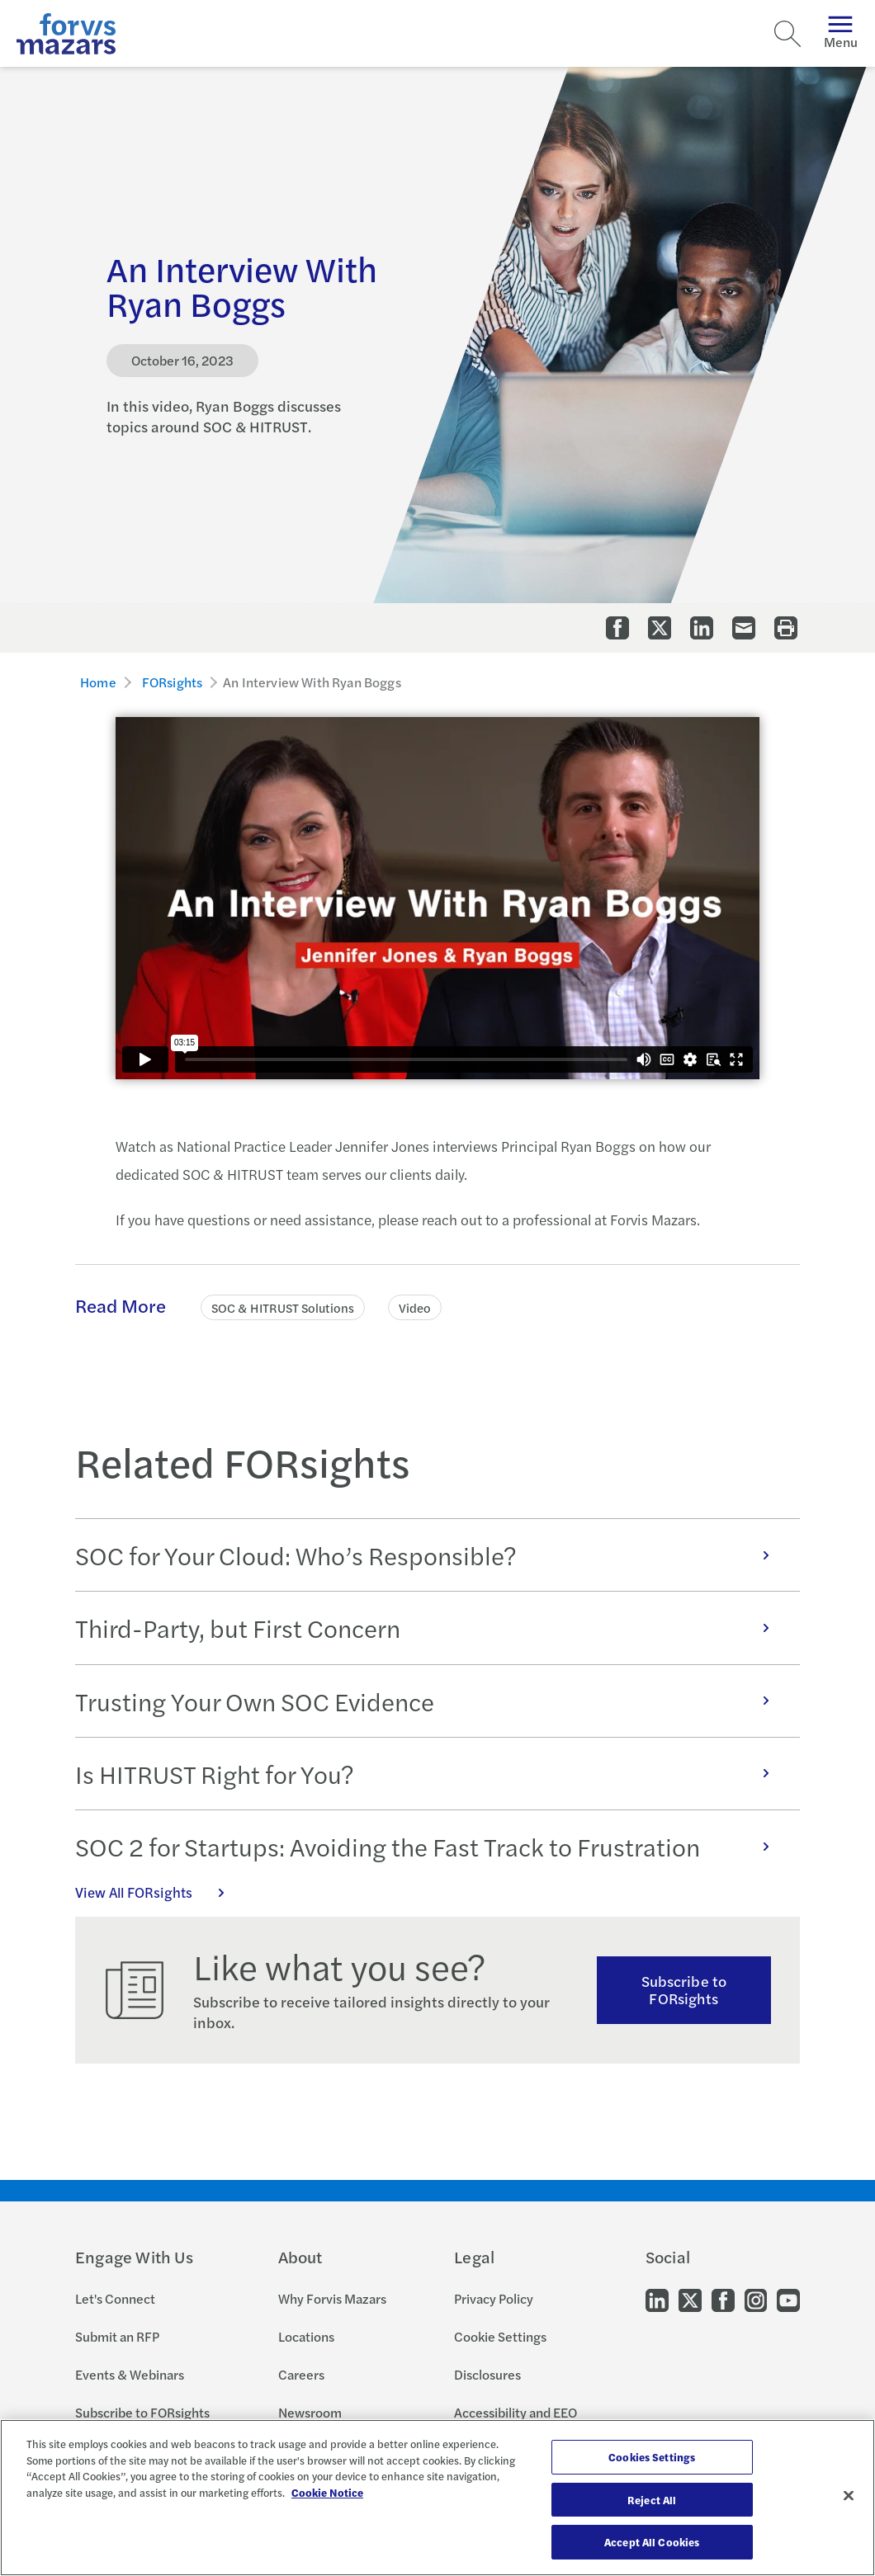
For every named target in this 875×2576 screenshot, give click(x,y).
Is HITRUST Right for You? (431, 1773)
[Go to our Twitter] (690, 2299)
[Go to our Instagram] (756, 2299)
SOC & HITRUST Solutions (282, 1307)
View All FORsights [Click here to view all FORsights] (158, 1892)
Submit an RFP (117, 2336)
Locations (306, 2336)
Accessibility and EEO (515, 2412)
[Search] (787, 33)
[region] (437, 2497)
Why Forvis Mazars (332, 2298)
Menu (841, 33)
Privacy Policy (493, 2298)
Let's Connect (115, 2298)
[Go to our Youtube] (788, 2299)
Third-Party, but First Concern (431, 1627)
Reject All (651, 2500)
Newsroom (310, 2412)
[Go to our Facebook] (723, 2299)
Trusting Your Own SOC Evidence (431, 1701)
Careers (301, 2374)
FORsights (172, 681)
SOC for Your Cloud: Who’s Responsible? (431, 1555)
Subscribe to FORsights (683, 1989)
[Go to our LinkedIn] (657, 2299)
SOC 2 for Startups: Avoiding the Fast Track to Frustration (431, 1846)
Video (415, 1307)
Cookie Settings (500, 2336)
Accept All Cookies (651, 2542)
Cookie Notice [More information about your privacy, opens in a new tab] (327, 2492)
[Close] (848, 2496)
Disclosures (487, 2374)
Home (98, 681)
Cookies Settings (651, 2457)
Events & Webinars (129, 2374)
